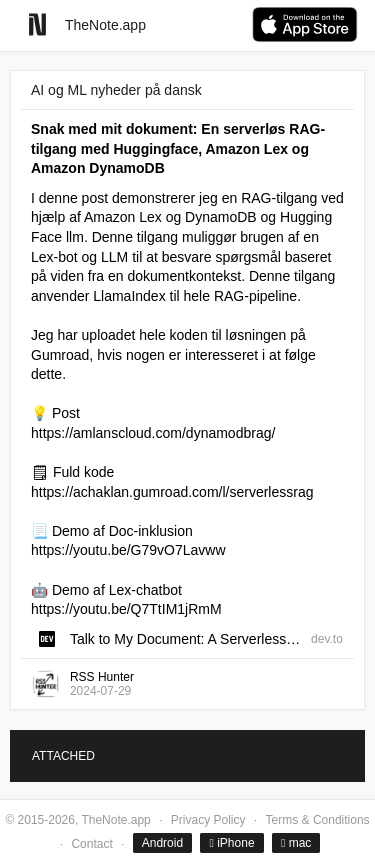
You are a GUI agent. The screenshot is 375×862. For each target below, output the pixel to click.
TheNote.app (105, 25)
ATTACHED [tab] (63, 756)
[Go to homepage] (37, 24)
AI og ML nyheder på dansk (116, 90)
